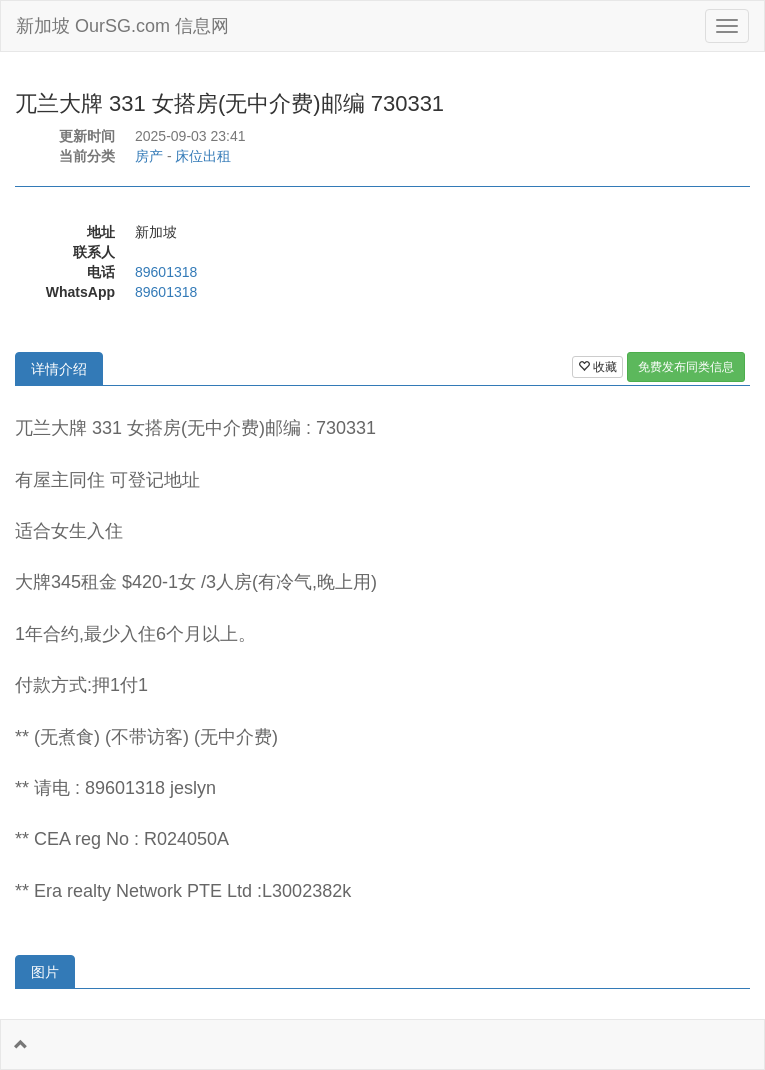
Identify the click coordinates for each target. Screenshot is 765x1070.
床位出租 (203, 156)
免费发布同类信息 (686, 367)
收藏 (597, 367)
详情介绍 (59, 369)
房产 (149, 156)
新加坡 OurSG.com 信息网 (122, 26)
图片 (45, 972)
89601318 (166, 272)
